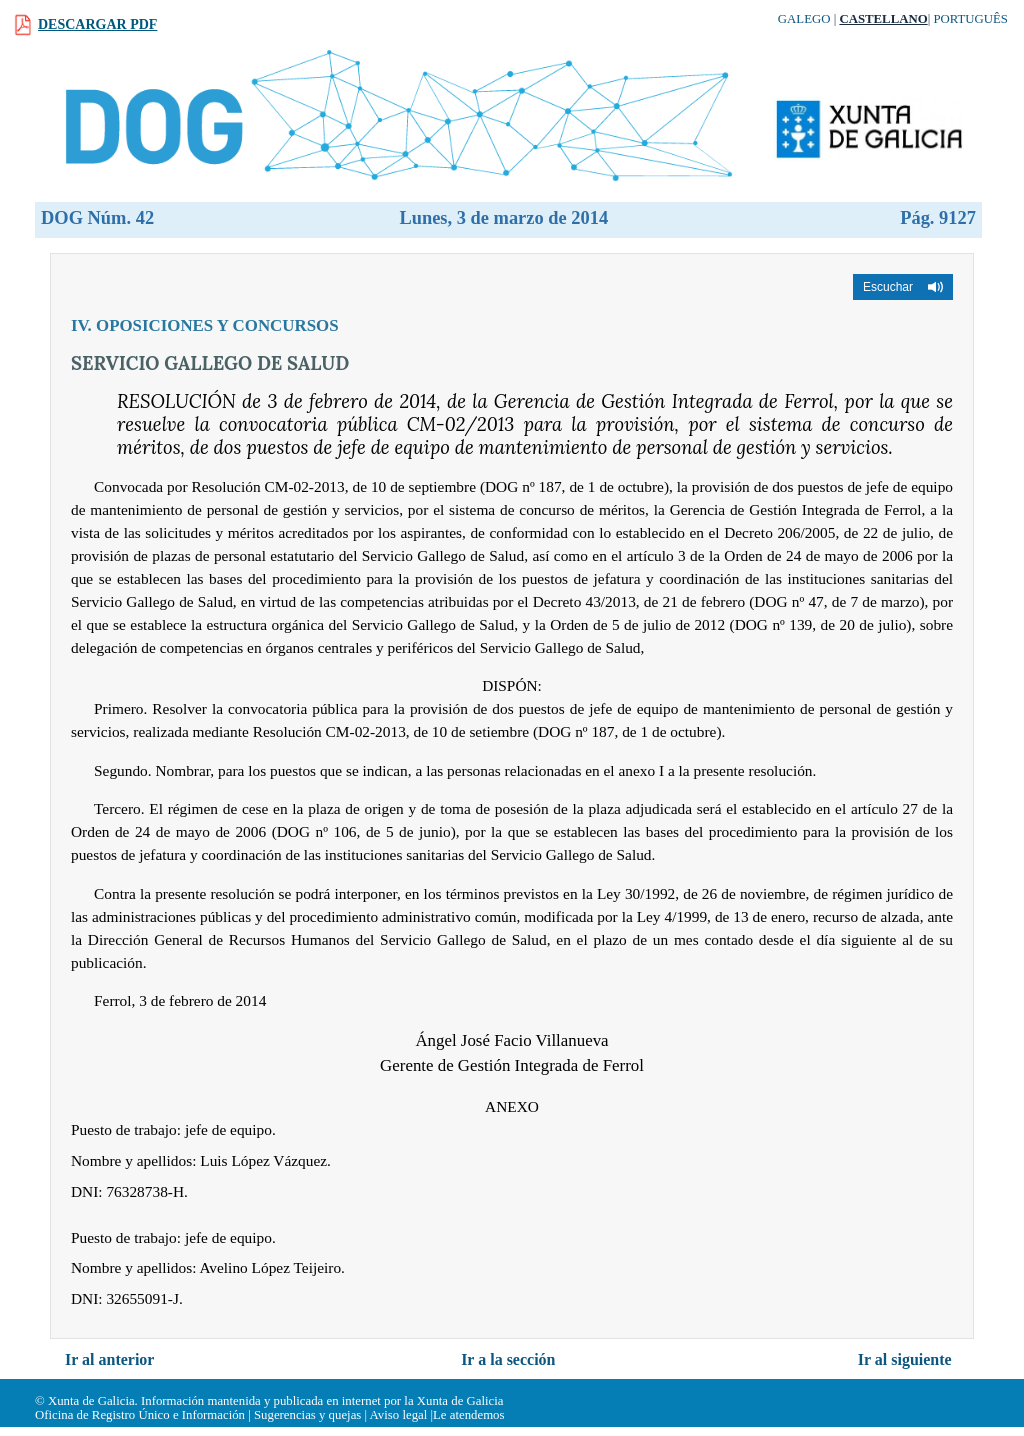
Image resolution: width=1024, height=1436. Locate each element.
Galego (804, 19)
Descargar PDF (97, 24)
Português (970, 19)
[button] (903, 287)
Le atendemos (468, 1415)
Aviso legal (399, 1415)
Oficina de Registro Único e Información (140, 1415)
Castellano (883, 19)
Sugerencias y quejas (307, 1415)
